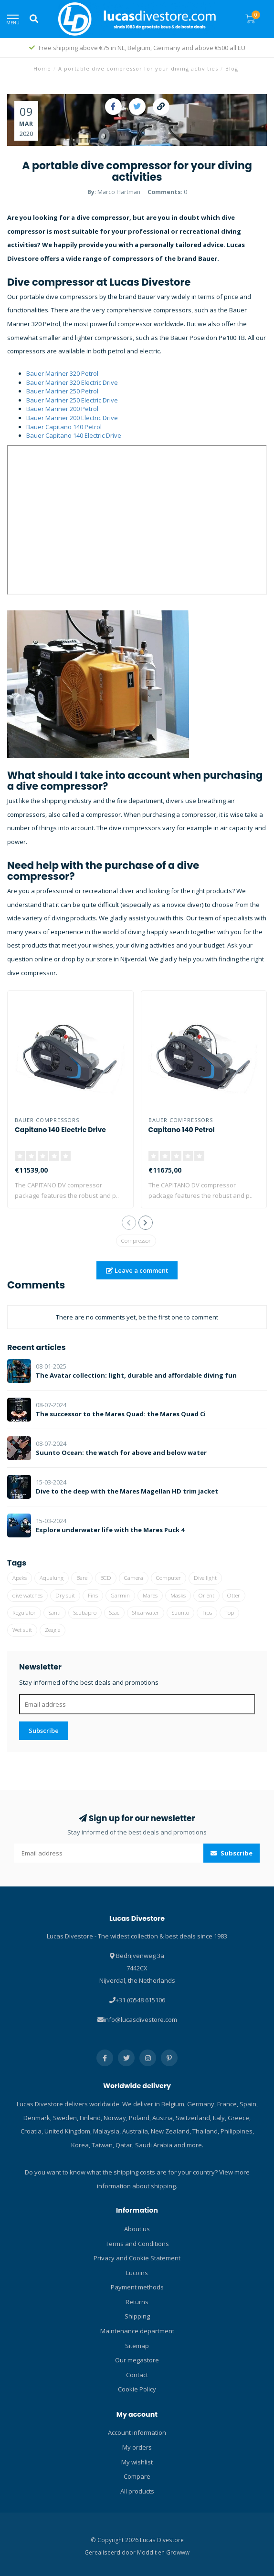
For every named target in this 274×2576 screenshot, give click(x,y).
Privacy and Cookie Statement (137, 2258)
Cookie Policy (137, 2389)
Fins (93, 1595)
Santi (55, 1612)
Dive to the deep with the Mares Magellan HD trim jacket (127, 1491)
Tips (207, 1612)
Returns (137, 2302)
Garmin (120, 1595)
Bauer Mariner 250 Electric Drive (72, 400)
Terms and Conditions (137, 2243)
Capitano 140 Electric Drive (60, 1129)
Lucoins (137, 2272)
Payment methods (137, 2287)
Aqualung (51, 1577)
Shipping (137, 2316)
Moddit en (151, 2552)
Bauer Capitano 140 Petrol (64, 426)
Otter (233, 1595)
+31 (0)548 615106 (140, 2000)
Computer (168, 1577)
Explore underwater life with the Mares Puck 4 (110, 1529)
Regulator (24, 1612)
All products (137, 2491)
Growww (178, 2552)
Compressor (136, 1240)
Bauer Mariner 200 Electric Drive (72, 417)
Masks (178, 1595)
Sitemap (137, 2345)
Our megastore (137, 2360)
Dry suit (65, 1595)
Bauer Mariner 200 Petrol (62, 408)
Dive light (205, 1577)
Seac (114, 1612)
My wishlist (137, 2462)
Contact (137, 2374)
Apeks (19, 1577)
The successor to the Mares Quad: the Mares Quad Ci (121, 1414)
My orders (137, 2447)
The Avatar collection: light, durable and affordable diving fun (136, 1375)
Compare (137, 2476)
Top (229, 1612)
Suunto (180, 1612)
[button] (129, 1223)
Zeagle (52, 1629)
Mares (150, 1595)
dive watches (27, 1595)
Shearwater (145, 1612)
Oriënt (206, 1595)
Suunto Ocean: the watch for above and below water (121, 1452)
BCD (105, 1577)
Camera (133, 1577)
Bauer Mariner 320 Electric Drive (72, 382)
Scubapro (85, 1612)
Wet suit (22, 1629)
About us (137, 2229)
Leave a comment (137, 1270)
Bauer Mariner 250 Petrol (62, 391)
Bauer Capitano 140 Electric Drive (73, 435)
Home (42, 68)
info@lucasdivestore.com (140, 2019)
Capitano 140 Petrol (181, 1129)
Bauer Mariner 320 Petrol (62, 373)
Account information (137, 2432)
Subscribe (44, 1730)
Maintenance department (137, 2331)
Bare (81, 1577)
